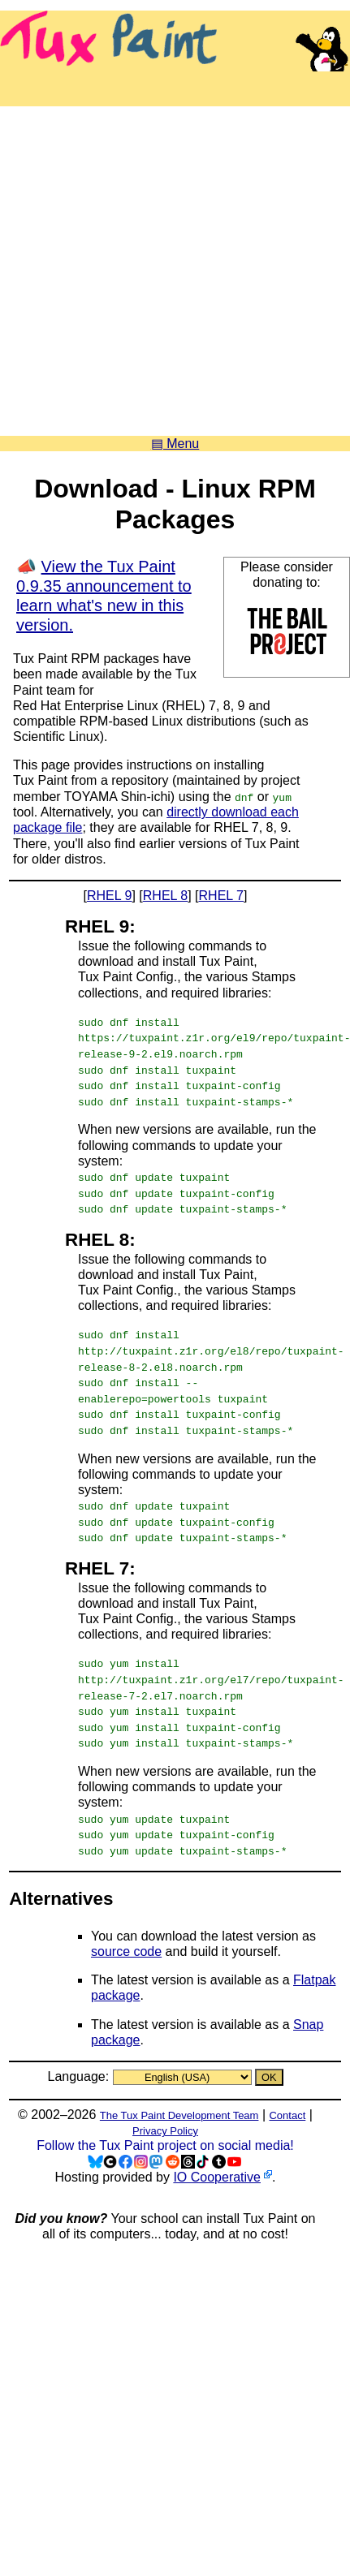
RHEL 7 (221, 895)
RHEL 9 (109, 895)
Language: (79, 2067)
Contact (287, 2106)
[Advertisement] (152, 265)
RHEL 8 (165, 895)
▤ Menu (175, 443)
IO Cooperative (217, 2167)
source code (126, 1942)
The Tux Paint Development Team (179, 2106)
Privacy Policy (165, 2121)
